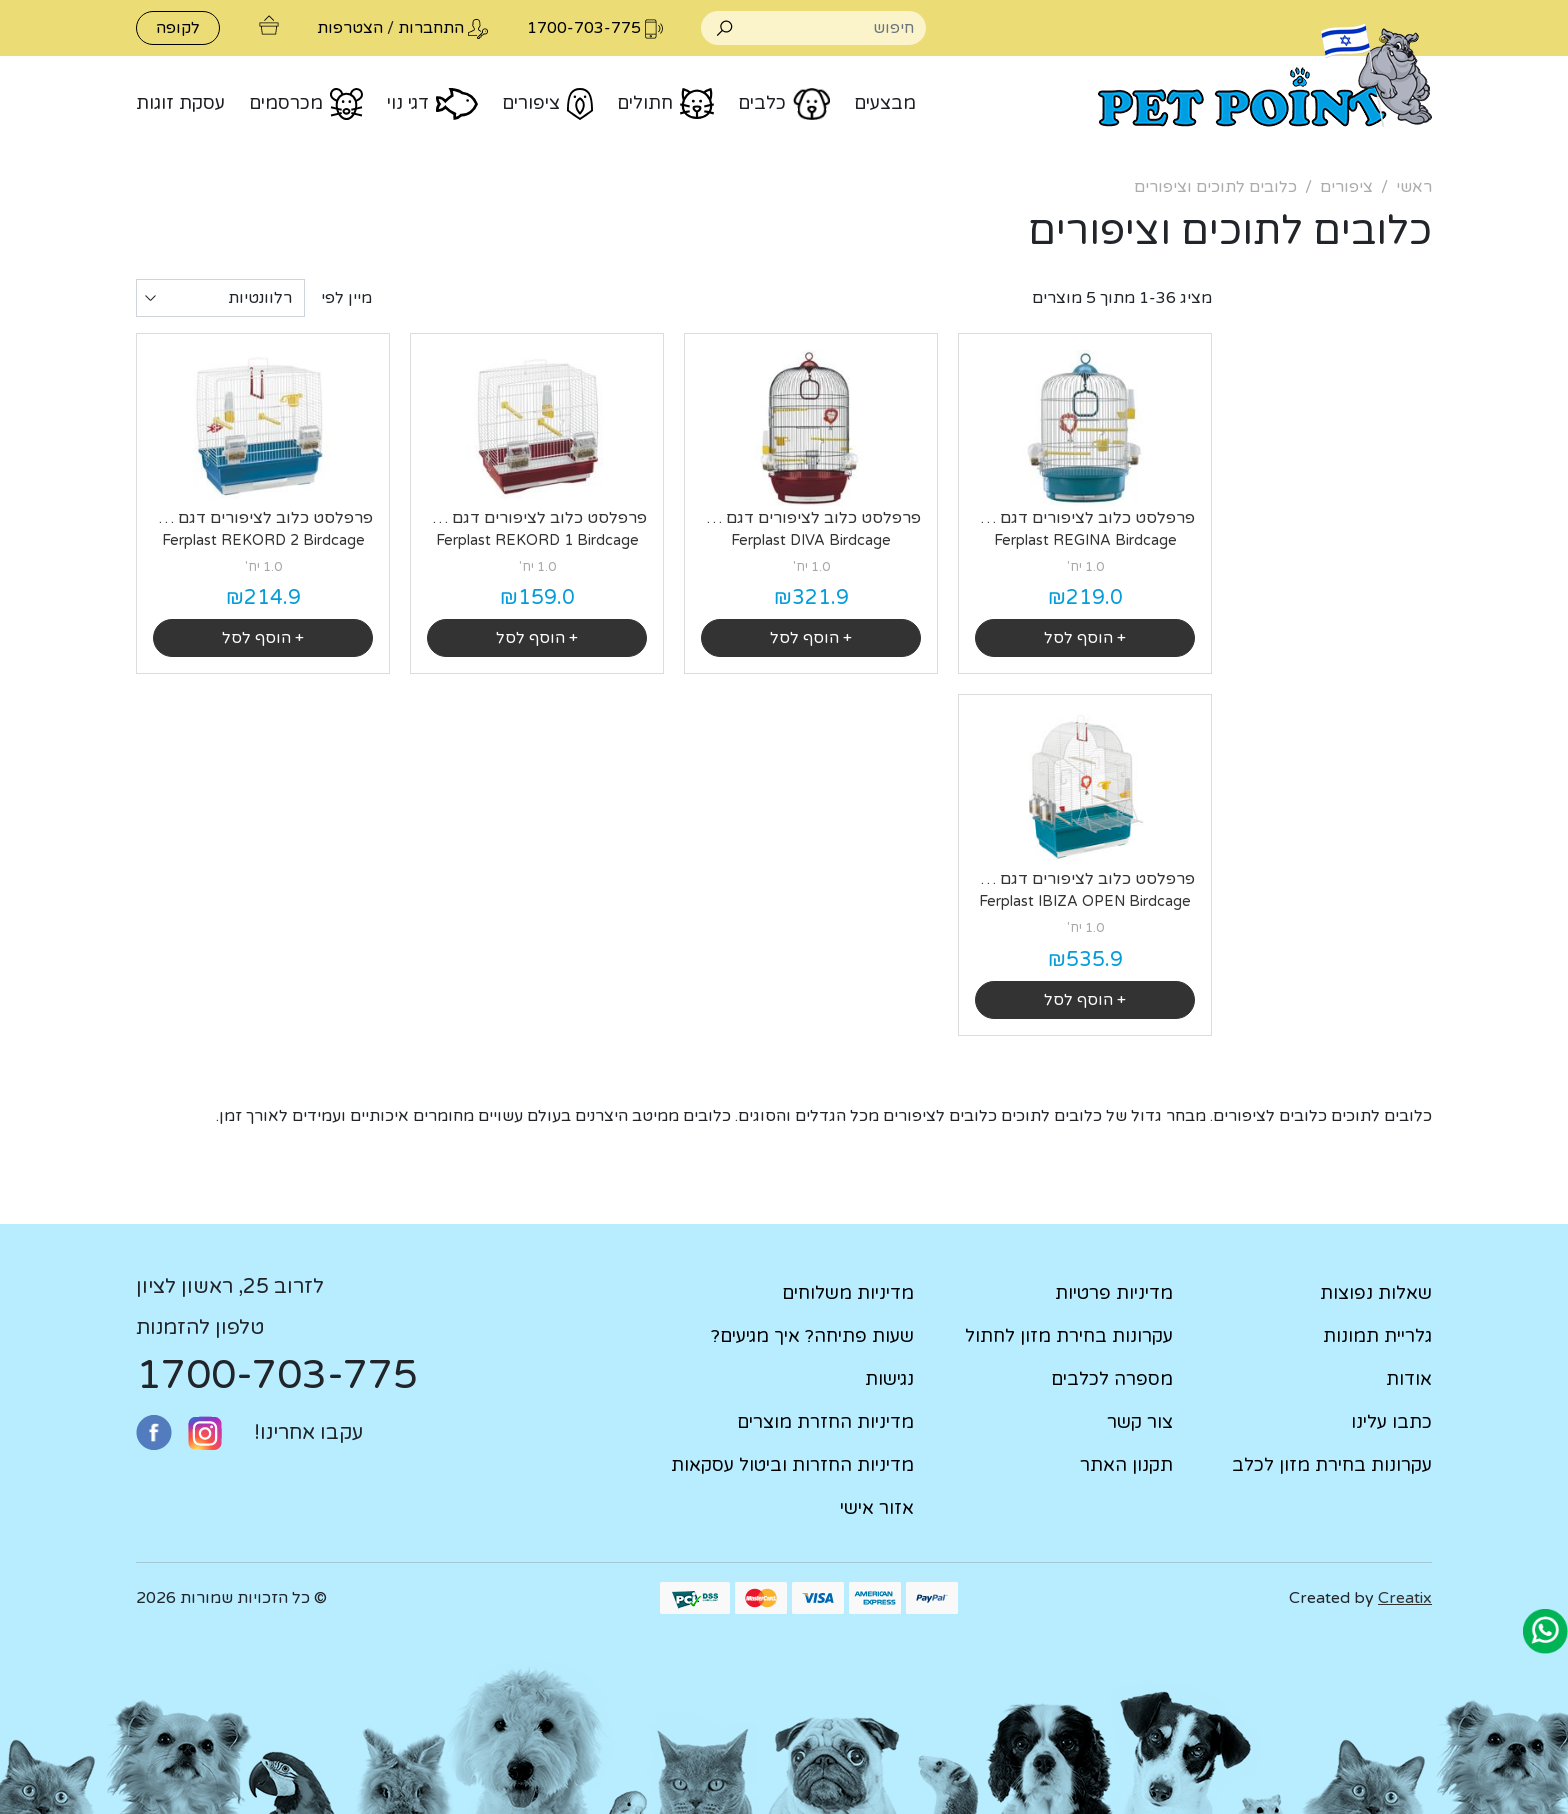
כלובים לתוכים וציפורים (1215, 187)
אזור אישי (877, 1508)
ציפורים (1346, 187)
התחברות (431, 28)
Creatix (1405, 1598)
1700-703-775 (277, 1375)
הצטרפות (350, 28)
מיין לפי (346, 298)
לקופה (178, 28)
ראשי (1414, 187)
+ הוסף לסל (1085, 638)
